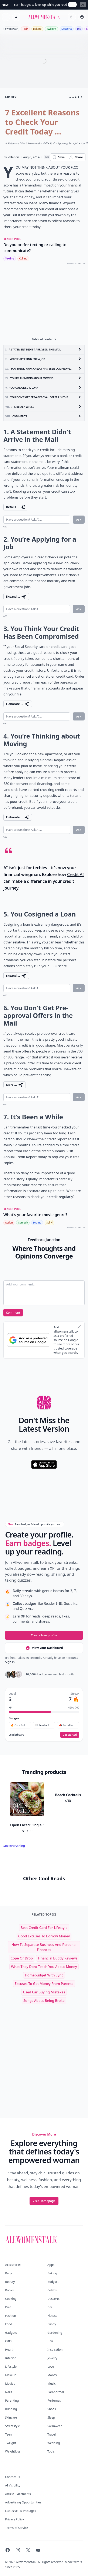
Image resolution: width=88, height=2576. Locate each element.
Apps (50, 2265)
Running (11, 2409)
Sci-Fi (49, 1222)
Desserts (66, 29)
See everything (16, 1846)
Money (52, 2375)
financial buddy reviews (57, 1958)
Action (9, 1222)
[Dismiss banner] (79, 1326)
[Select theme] (72, 17)
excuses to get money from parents (44, 1983)
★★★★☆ (76, 97)
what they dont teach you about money (44, 1966)
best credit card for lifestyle (44, 1927)
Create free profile (44, 1635)
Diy (79, 29)
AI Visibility (12, 2485)
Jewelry (52, 2358)
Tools (51, 2451)
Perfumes (54, 2400)
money (11, 97)
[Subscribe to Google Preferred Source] (28, 1340)
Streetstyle (12, 2426)
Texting (9, 258)
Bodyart (52, 2282)
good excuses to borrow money (44, 1936)
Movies (10, 2383)
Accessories (13, 2265)
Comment (13, 1312)
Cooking (11, 2299)
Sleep (51, 2417)
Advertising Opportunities (23, 2502)
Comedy (23, 1222)
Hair (25, 29)
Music (51, 2383)
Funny (51, 2324)
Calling (23, 258)
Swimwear (11, 29)
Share (76, 157)
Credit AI (75, 874)
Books (9, 2290)
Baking (37, 29)
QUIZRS (81, 263)
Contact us (12, 2477)
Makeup (10, 2375)
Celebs (52, 2290)
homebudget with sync (44, 1975)
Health (9, 2350)
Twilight (51, 29)
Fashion (10, 2316)
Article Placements (18, 2494)
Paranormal (55, 2392)
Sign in (10, 1662)
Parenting (12, 2400)
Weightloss (12, 2451)
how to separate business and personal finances (43, 1947)
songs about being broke (44, 2000)
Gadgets (11, 2333)
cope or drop (22, 1958)
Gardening (54, 2333)
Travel (51, 2434)
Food (8, 2324)
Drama (37, 1222)
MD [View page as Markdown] (47, 157)
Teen (8, 2434)
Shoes (51, 2409)
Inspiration (54, 2350)
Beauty (10, 2282)
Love (50, 2366)
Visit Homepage (44, 2201)
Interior (10, 2358)
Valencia (14, 157)
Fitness (52, 2316)
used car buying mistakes (44, 1992)
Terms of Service (16, 2528)
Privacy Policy (14, 2519)
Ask (78, 519)
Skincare (11, 2417)
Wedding (53, 2443)
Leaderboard (16, 1734)
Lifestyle (11, 2366)
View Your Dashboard (44, 1647)
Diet (8, 2307)
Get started (70, 1734)
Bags (8, 2273)
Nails (8, 2392)
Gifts (8, 2341)
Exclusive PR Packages (20, 2511)
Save (58, 157)
